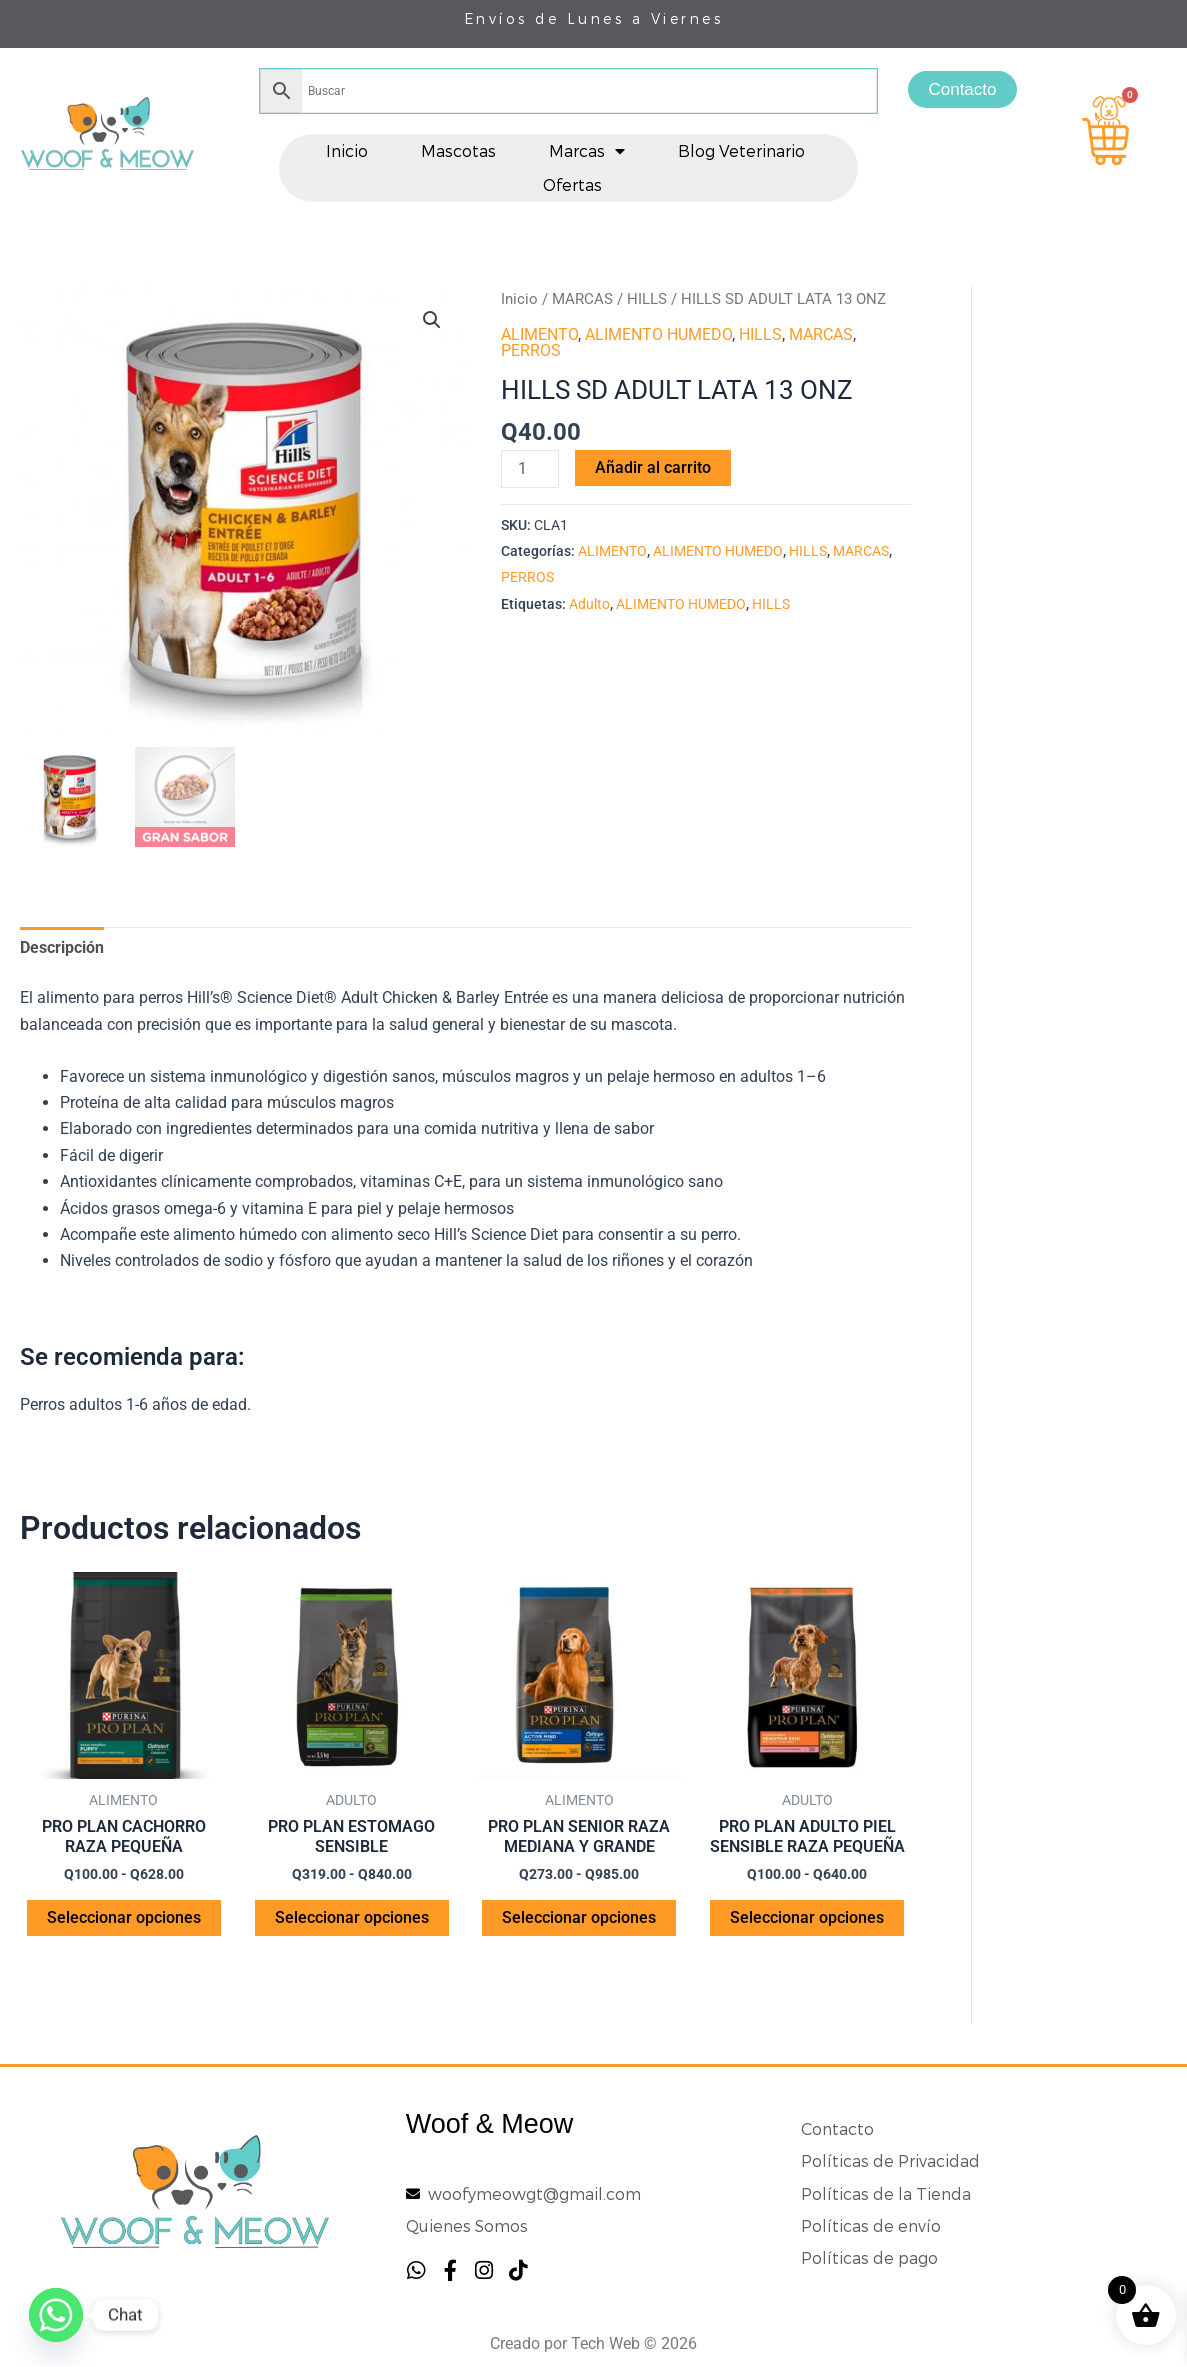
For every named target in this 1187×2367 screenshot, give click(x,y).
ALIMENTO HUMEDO (658, 334)
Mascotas (458, 150)
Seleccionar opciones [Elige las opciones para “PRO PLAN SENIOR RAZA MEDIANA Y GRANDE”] (579, 1917)
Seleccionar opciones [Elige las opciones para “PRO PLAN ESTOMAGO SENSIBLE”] (352, 1917)
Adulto (589, 604)
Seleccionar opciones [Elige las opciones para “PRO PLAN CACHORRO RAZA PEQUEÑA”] (124, 1917)
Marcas (587, 151)
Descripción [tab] (62, 947)
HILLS (647, 299)
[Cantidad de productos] (530, 469)
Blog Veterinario (741, 150)
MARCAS (582, 299)
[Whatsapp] (56, 2315)
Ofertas (572, 184)
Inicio (347, 150)
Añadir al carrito (653, 467)
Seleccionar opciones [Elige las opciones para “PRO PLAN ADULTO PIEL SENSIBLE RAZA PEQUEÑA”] (807, 1917)
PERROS (531, 350)
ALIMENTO (539, 334)
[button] (432, 320)
